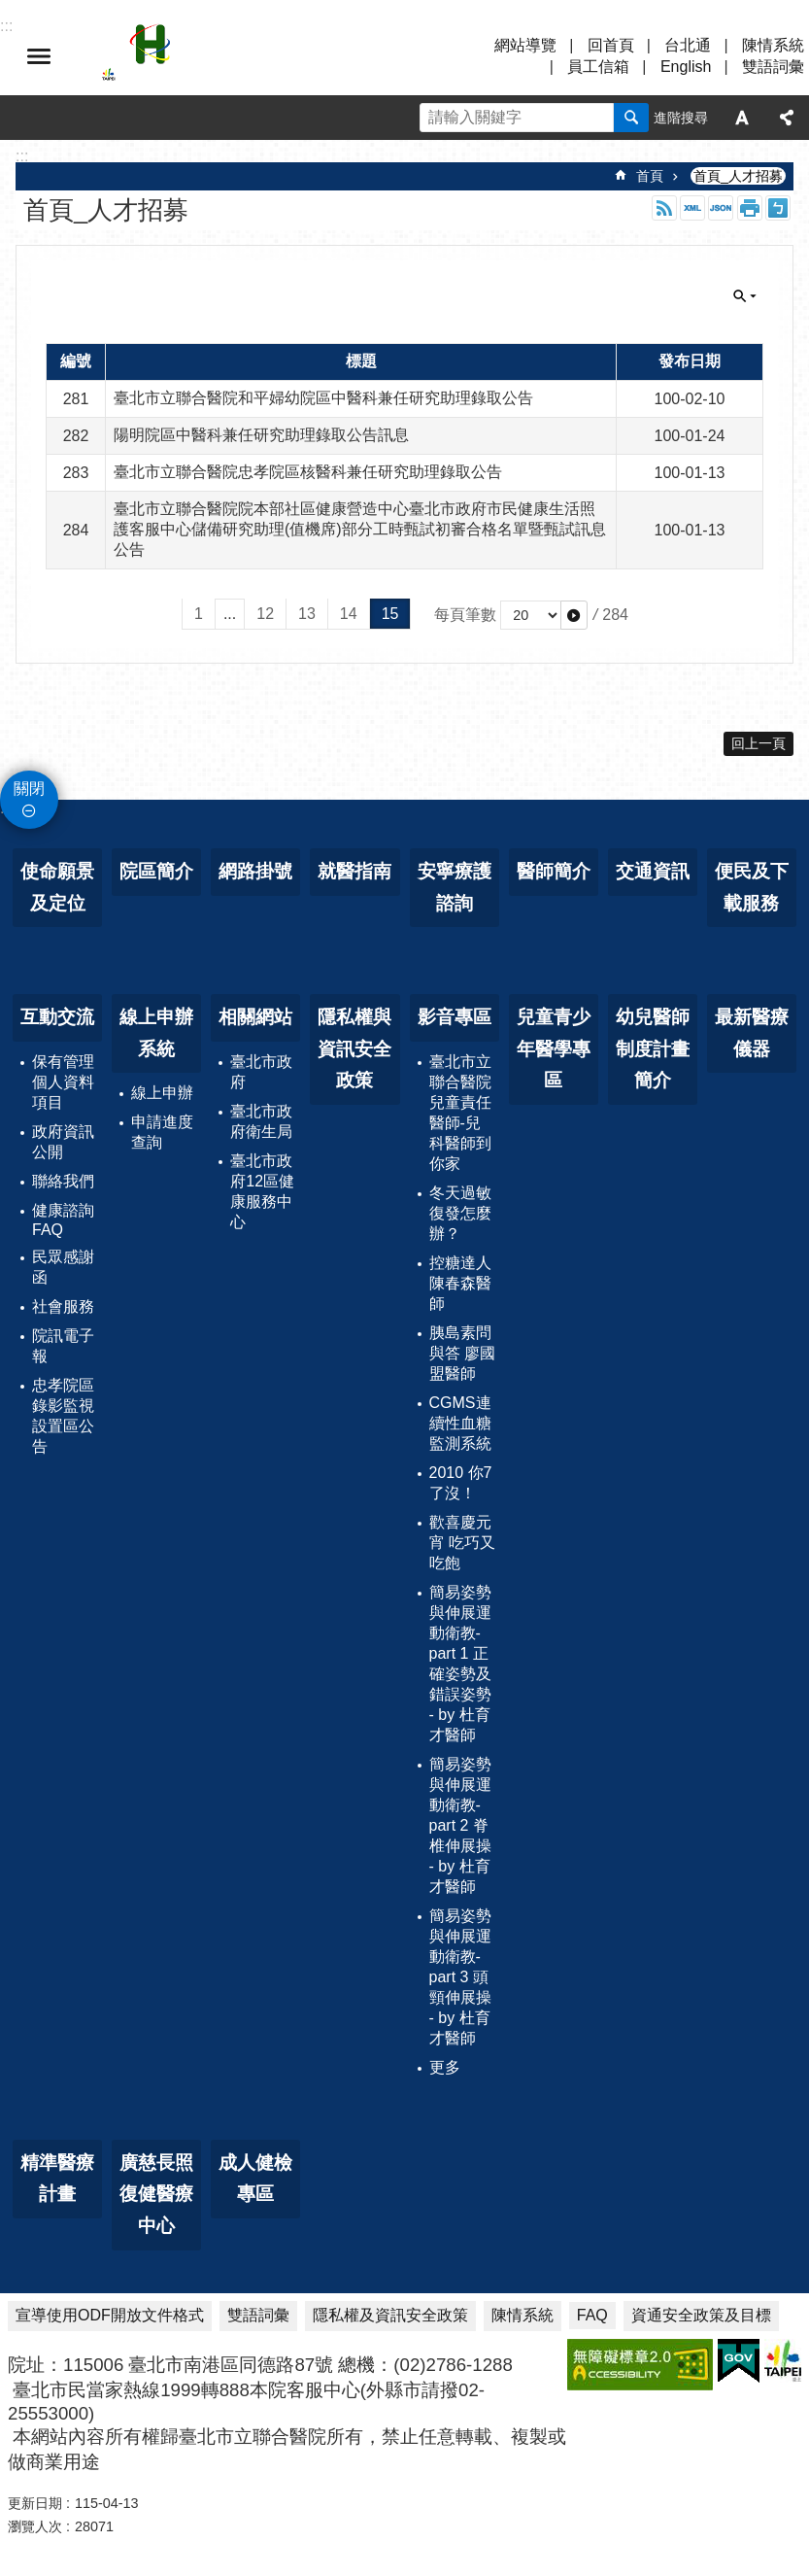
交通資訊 (653, 871)
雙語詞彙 (773, 66)
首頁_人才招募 (738, 176)
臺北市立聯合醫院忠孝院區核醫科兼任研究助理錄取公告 (308, 472)
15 (390, 613)
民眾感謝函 (63, 1267)
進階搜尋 (681, 117)
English (685, 66)
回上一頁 (758, 743)
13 (307, 613)
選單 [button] (39, 56)
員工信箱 (598, 66)
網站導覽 (525, 45)
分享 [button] (786, 117)
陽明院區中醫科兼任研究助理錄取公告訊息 (261, 435)
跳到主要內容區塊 (10, 10)
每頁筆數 (465, 614)
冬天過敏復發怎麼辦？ (460, 1213)
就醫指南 (354, 871)
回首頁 (611, 45)
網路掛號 (255, 871)
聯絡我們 (63, 1181)
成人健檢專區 (255, 2178)
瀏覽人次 (35, 2526)
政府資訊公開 (63, 1141)
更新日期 (35, 2503)
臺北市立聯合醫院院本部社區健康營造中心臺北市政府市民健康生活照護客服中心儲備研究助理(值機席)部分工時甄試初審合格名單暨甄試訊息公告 (360, 529)
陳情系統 (773, 45)
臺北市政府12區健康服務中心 (262, 1191)
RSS (664, 208)
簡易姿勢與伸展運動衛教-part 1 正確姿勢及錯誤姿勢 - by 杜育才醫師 (460, 1663)
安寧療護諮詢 (454, 887)
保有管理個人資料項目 (63, 1082)
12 (265, 613)
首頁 (649, 176)
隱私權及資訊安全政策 (390, 2315)
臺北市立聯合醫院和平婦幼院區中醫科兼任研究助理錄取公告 (323, 398)
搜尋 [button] (631, 117)
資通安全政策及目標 (701, 2315)
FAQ (592, 2315)
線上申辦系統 (156, 1033)
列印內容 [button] (749, 208)
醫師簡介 (553, 871)
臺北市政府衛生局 (261, 1121)
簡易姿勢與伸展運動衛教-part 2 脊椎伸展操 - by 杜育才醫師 (460, 1825)
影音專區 (454, 1017)
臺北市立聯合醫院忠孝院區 (272, 56)
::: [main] (22, 156)
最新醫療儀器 (752, 1033)
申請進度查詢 (162, 1132)
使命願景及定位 (57, 887)
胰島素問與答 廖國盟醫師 (462, 1353)
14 (348, 613)
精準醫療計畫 (57, 2178)
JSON (720, 208)
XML (692, 208)
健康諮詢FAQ (63, 1220)
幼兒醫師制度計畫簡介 (653, 1048)
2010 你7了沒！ (460, 1482)
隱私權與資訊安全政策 (354, 1048)
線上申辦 (162, 1092)
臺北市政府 (261, 1071)
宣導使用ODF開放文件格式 (110, 2315)
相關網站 (255, 1017)
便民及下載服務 (752, 887)
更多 (444, 2067)
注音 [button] (778, 208)
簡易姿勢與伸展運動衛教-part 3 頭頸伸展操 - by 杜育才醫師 (460, 1976)
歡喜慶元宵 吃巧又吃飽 (462, 1542)
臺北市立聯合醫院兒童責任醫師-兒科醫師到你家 (460, 1112)
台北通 (687, 45)
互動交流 (57, 1017)
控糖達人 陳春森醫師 (460, 1283)
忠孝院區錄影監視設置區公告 (63, 1416)
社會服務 (63, 1306)
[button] (574, 615)
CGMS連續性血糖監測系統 (460, 1423)
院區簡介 (156, 871)
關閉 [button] (744, 296)
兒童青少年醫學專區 (553, 1048)
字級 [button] (742, 117)
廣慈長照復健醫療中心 (156, 2194)
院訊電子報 (63, 1345)
